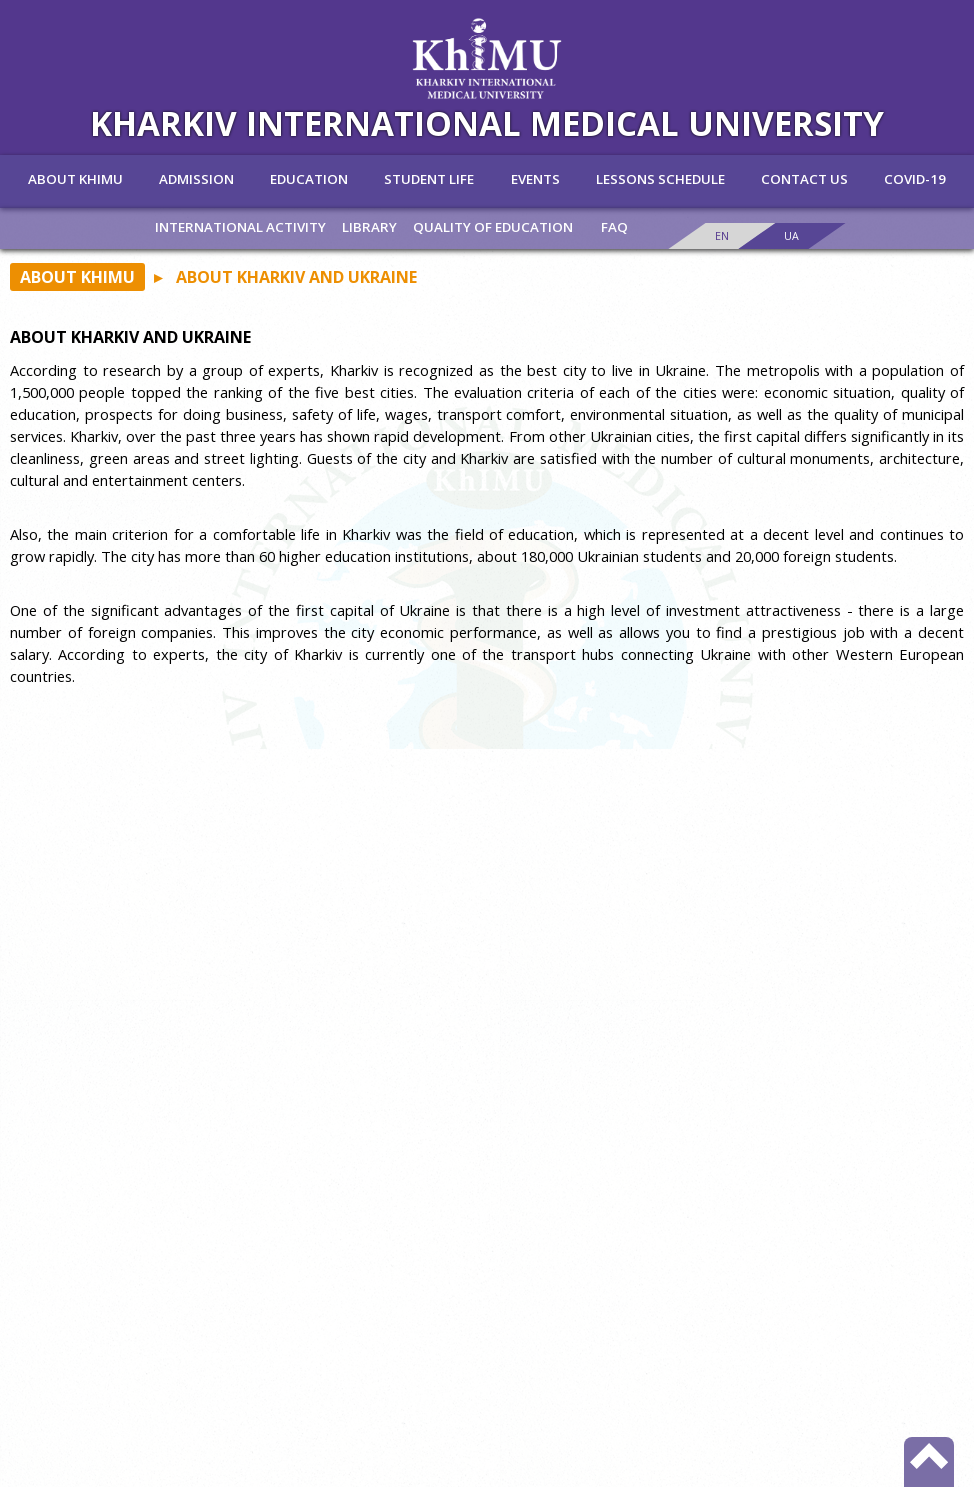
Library (369, 227)
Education (309, 179)
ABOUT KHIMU (75, 179)
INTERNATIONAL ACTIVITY (240, 227)
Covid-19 (915, 179)
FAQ (614, 227)
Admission (196, 179)
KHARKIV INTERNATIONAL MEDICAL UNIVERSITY (487, 123)
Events (535, 179)
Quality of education (493, 227)
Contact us (804, 179)
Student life (429, 179)
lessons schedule (660, 179)
